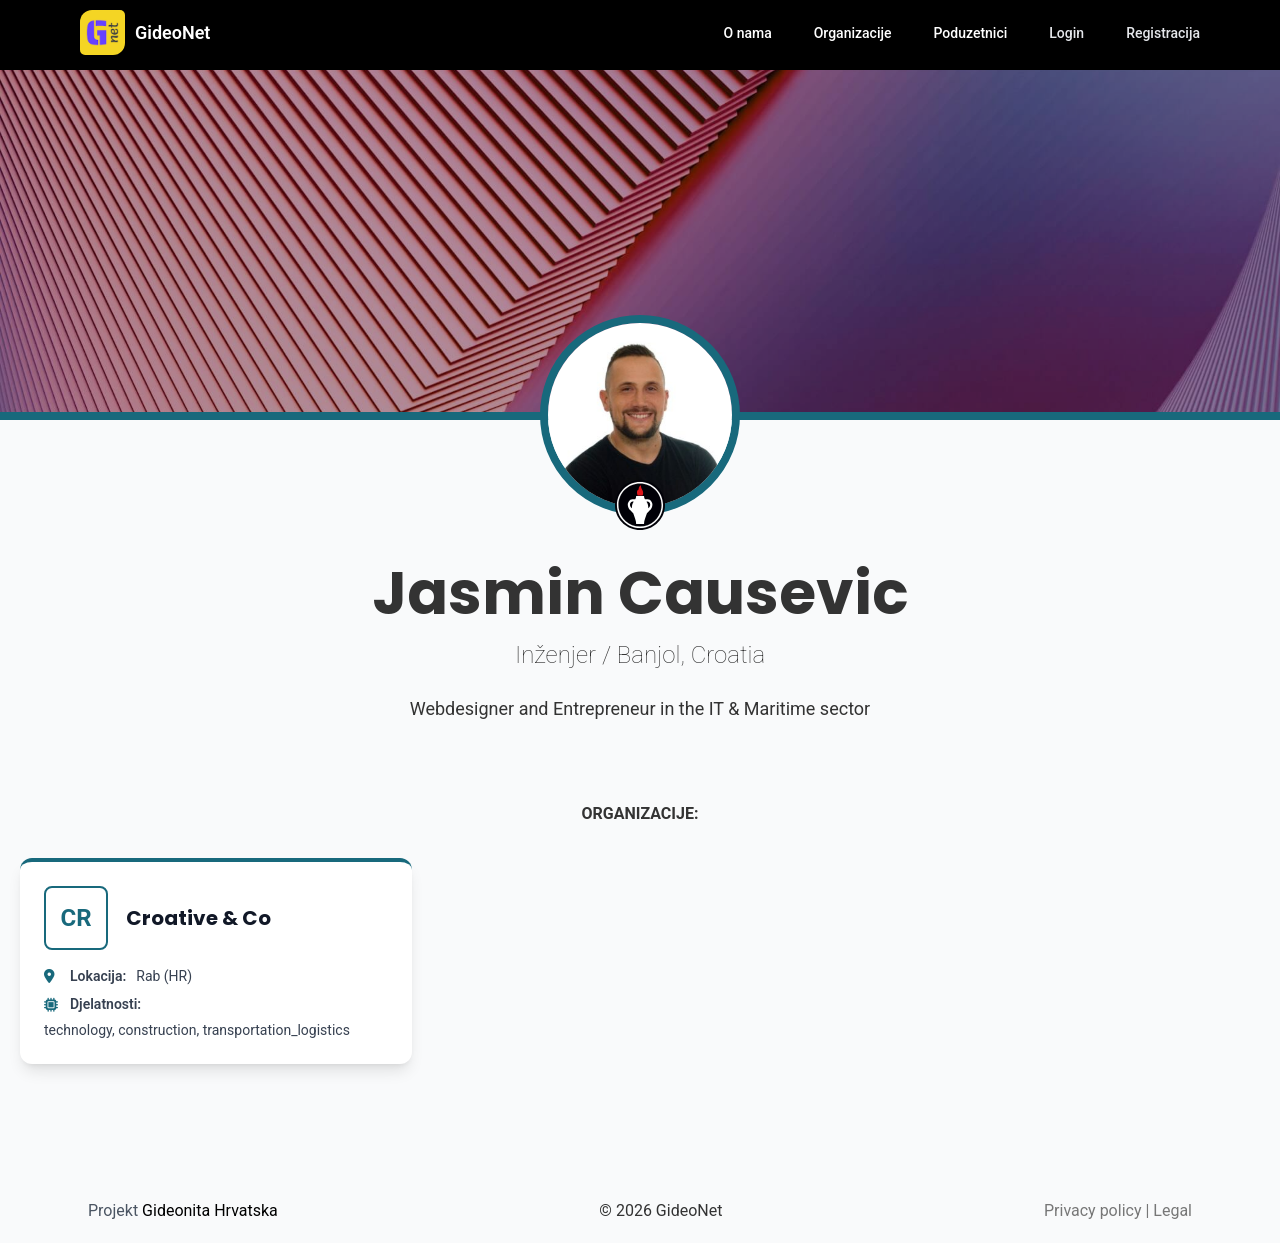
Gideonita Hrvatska (210, 1210)
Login (1066, 33)
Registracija (1163, 33)
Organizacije (853, 33)
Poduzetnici (971, 33)
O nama (748, 33)
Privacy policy (1093, 1210)
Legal (1172, 1210)
